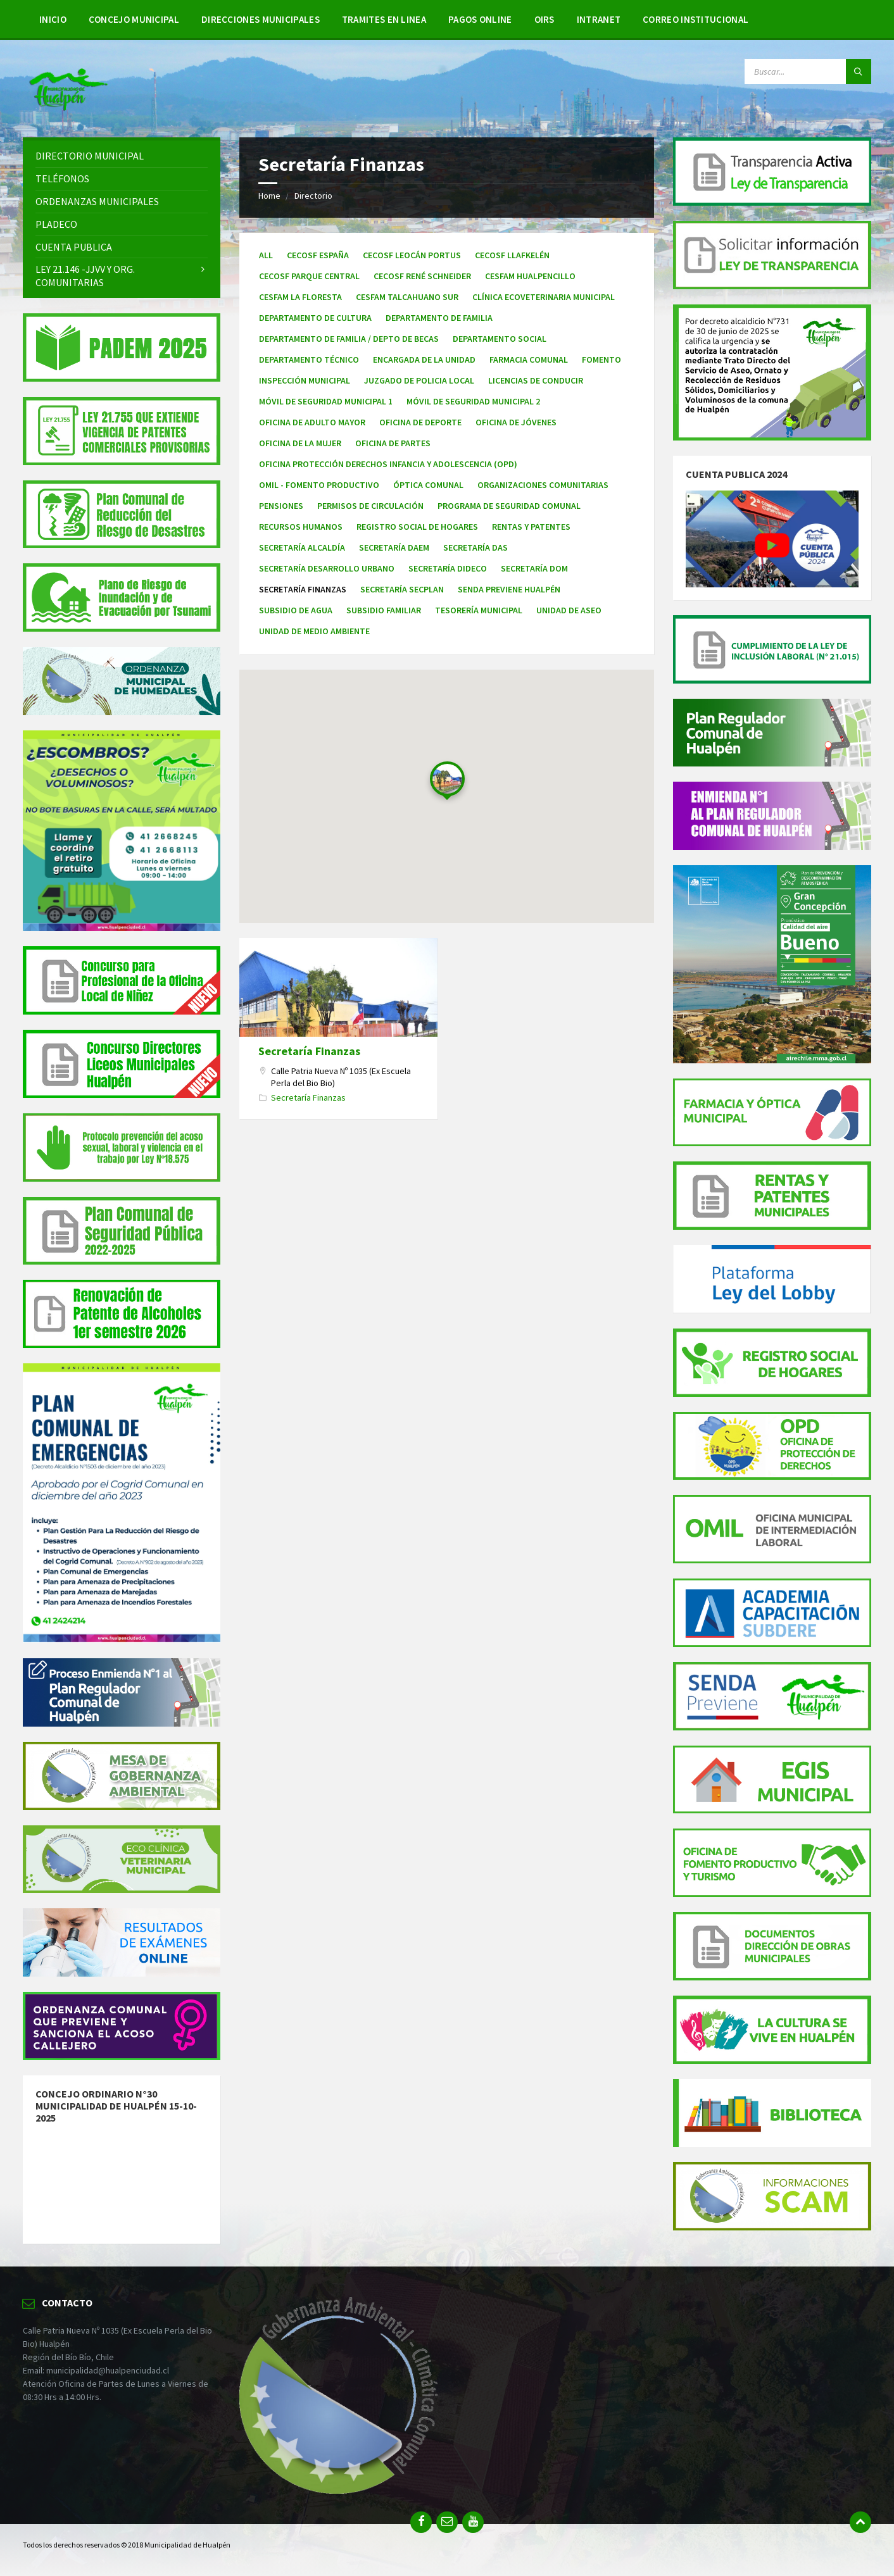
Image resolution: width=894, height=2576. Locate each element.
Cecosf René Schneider (422, 276)
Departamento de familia (439, 317)
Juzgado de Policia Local (419, 380)
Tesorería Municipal (478, 610)
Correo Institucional (695, 19)
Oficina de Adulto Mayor (312, 422)
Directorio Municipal (89, 155)
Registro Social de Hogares (417, 526)
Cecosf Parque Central (309, 276)
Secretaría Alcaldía (302, 547)
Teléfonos (62, 178)
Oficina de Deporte (420, 422)
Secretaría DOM (534, 568)
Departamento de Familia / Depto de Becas (349, 338)
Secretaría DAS (475, 547)
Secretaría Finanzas (309, 1051)
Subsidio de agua (295, 610)
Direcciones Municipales (260, 19)
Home (269, 195)
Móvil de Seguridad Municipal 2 (473, 401)
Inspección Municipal (304, 380)
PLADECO (56, 224)
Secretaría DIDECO (447, 568)
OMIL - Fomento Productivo (319, 485)
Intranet (598, 19)
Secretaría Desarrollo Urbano (326, 568)
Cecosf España (318, 255)
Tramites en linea (384, 19)
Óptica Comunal (428, 485)
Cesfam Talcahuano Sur (407, 297)
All (266, 255)
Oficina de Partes (393, 443)
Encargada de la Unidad (424, 359)
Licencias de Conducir (535, 380)
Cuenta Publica (73, 247)
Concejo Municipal (134, 19)
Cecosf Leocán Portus (412, 255)
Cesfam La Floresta (300, 297)
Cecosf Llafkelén (512, 255)
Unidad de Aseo (568, 610)
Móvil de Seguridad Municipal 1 (326, 401)
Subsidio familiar (383, 610)
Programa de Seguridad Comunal (509, 505)
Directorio (313, 195)
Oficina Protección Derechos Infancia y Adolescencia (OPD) (388, 464)
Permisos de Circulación (370, 505)
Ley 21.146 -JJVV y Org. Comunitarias (85, 276)
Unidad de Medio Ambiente (314, 631)
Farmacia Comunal (528, 359)
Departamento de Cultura (315, 317)
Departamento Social (499, 338)
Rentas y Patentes (531, 526)
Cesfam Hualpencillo (530, 276)
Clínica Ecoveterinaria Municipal (543, 297)
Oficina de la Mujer (300, 443)
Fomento (601, 359)
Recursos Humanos (301, 526)
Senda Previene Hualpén (509, 589)
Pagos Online (480, 19)
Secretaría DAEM (394, 547)
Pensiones (281, 505)
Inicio (52, 19)
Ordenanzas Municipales (97, 201)
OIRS (544, 19)
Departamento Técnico (309, 359)
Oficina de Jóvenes (516, 422)
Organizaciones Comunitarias (542, 485)
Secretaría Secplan (402, 589)
